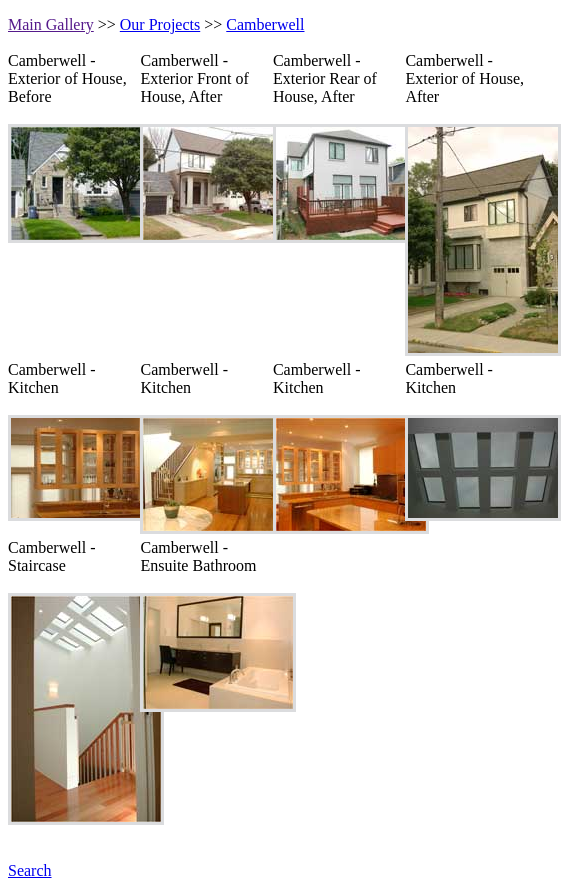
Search (30, 870)
